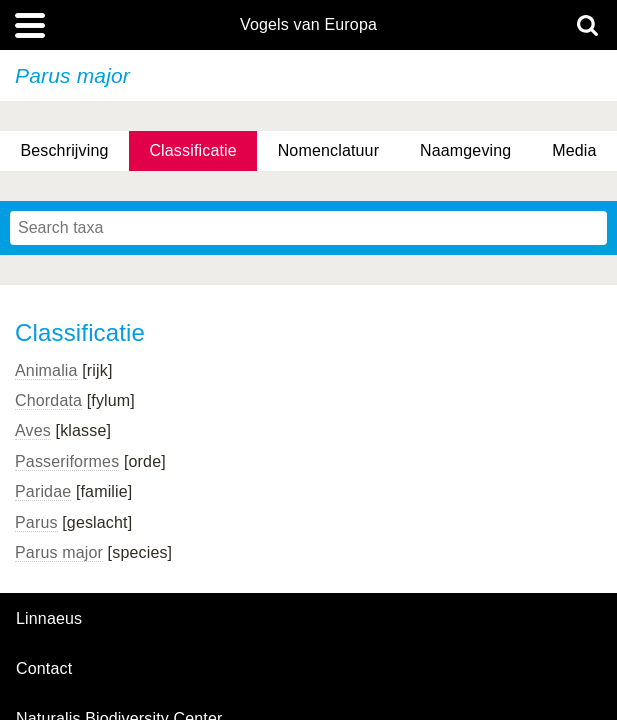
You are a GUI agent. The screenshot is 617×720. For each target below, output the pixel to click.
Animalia (46, 370)
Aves (33, 430)
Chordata (48, 400)
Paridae (43, 491)
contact (44, 668)
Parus (36, 522)
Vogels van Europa (308, 25)
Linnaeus (49, 619)
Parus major (59, 552)
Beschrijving (64, 150)
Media (574, 150)
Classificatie (192, 150)
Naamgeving (465, 150)
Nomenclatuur (329, 150)
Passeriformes (67, 461)
